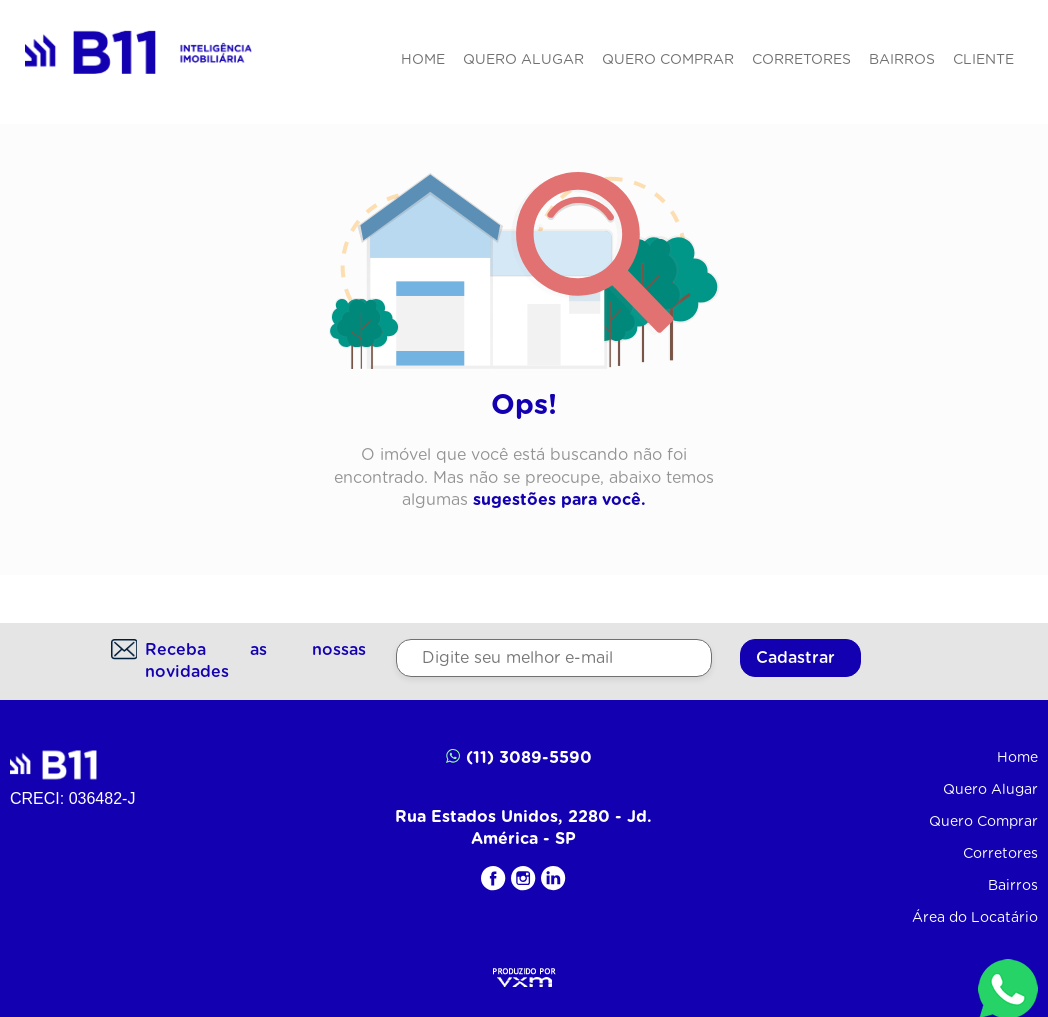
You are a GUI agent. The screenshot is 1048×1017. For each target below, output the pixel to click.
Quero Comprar (668, 60)
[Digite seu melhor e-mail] (554, 658)
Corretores (801, 60)
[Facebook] (493, 878)
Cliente (983, 60)
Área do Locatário (975, 918)
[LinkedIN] (553, 878)
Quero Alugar (523, 60)
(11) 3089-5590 (519, 756)
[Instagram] (523, 878)
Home (423, 60)
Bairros (902, 60)
